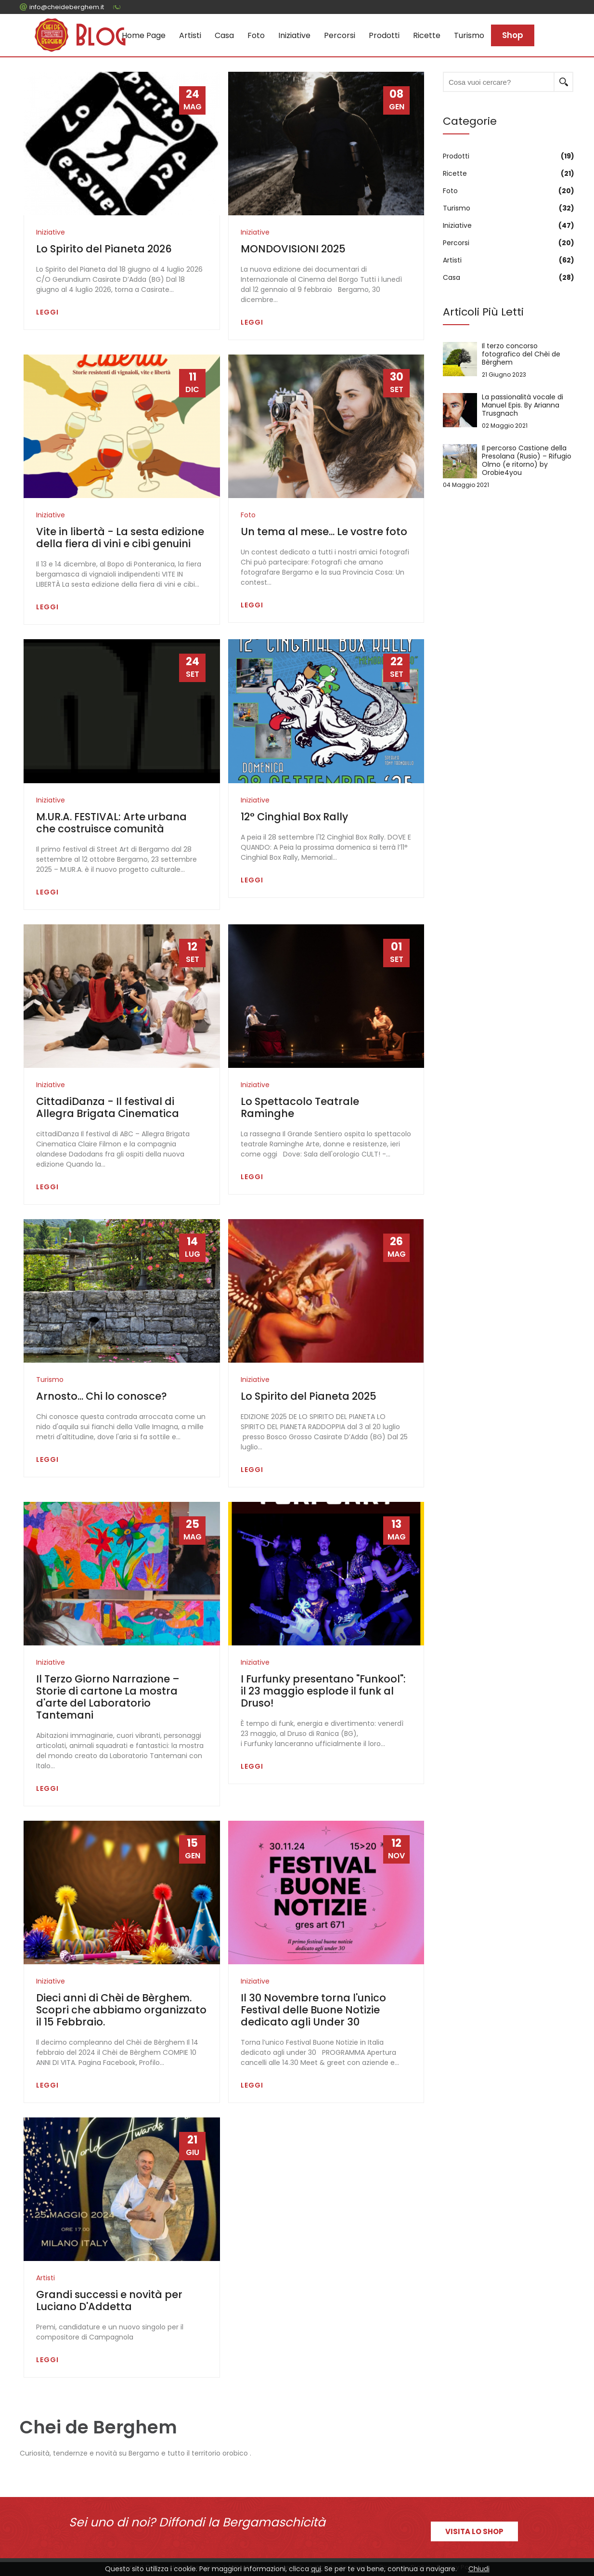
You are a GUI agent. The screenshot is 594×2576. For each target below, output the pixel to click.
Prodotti (384, 35)
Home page (144, 35)
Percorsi (339, 35)
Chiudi (479, 2569)
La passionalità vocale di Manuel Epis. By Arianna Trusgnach (508, 411)
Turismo (469, 35)
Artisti (190, 35)
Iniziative (294, 35)
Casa (224, 35)
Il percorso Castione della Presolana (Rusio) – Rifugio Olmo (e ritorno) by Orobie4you (508, 466)
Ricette (426, 35)
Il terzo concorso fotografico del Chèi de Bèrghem (508, 360)
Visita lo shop (474, 2531)
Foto (256, 35)
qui (316, 2569)
